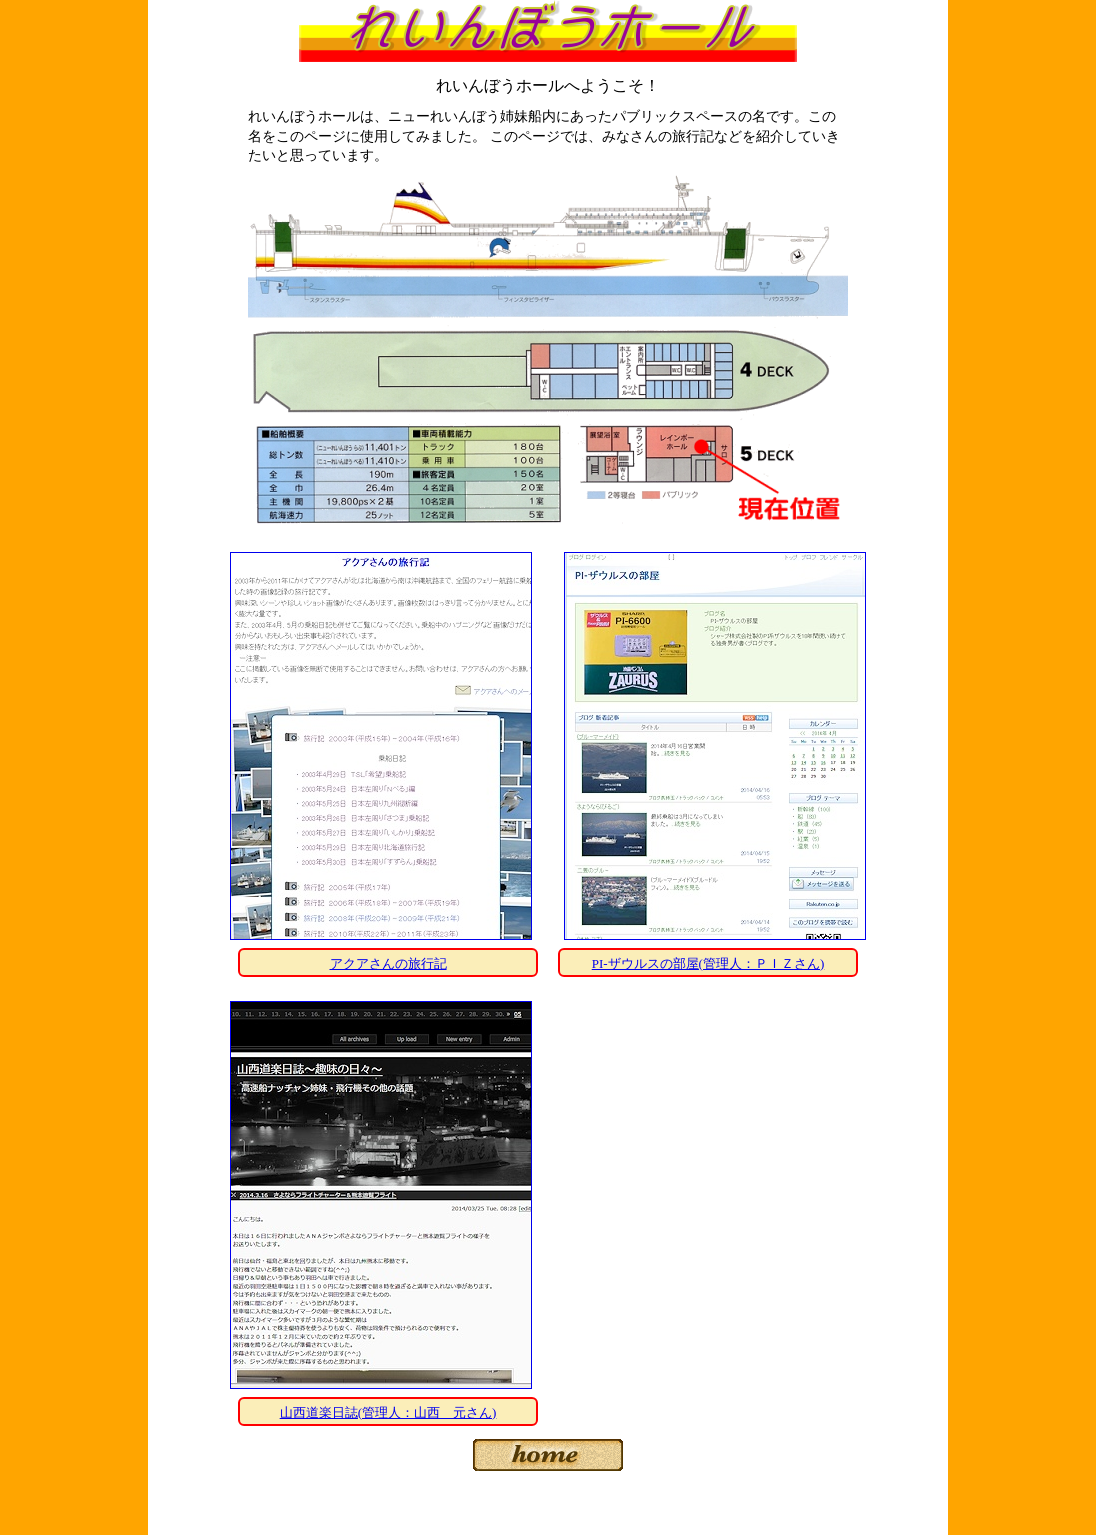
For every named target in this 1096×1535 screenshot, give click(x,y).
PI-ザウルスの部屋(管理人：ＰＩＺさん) (708, 963)
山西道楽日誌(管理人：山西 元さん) (388, 1412)
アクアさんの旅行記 (388, 963)
